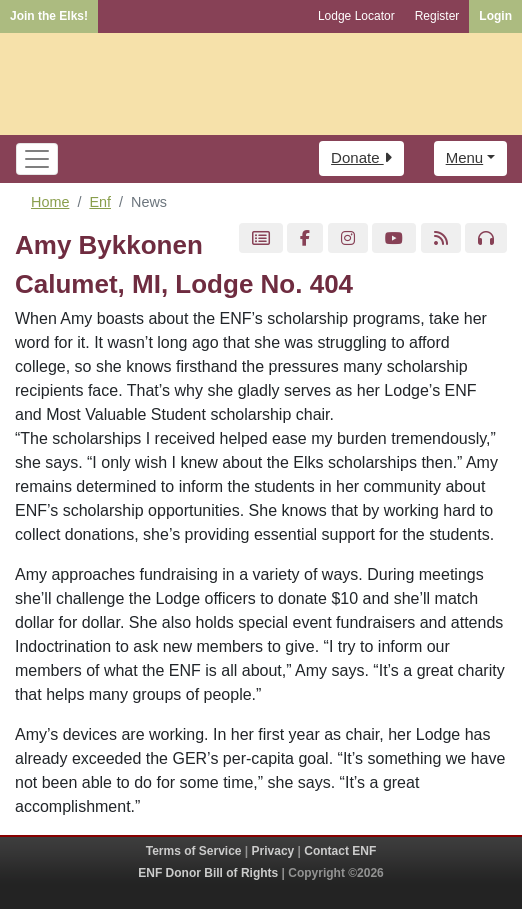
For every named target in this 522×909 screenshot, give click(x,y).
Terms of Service (194, 851)
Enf (100, 202)
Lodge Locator (356, 16)
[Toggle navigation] (37, 159)
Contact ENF (340, 851)
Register (437, 16)
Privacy (273, 851)
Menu (465, 157)
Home (50, 202)
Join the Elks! (49, 16)
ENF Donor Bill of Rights (208, 873)
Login (495, 16)
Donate (361, 157)
